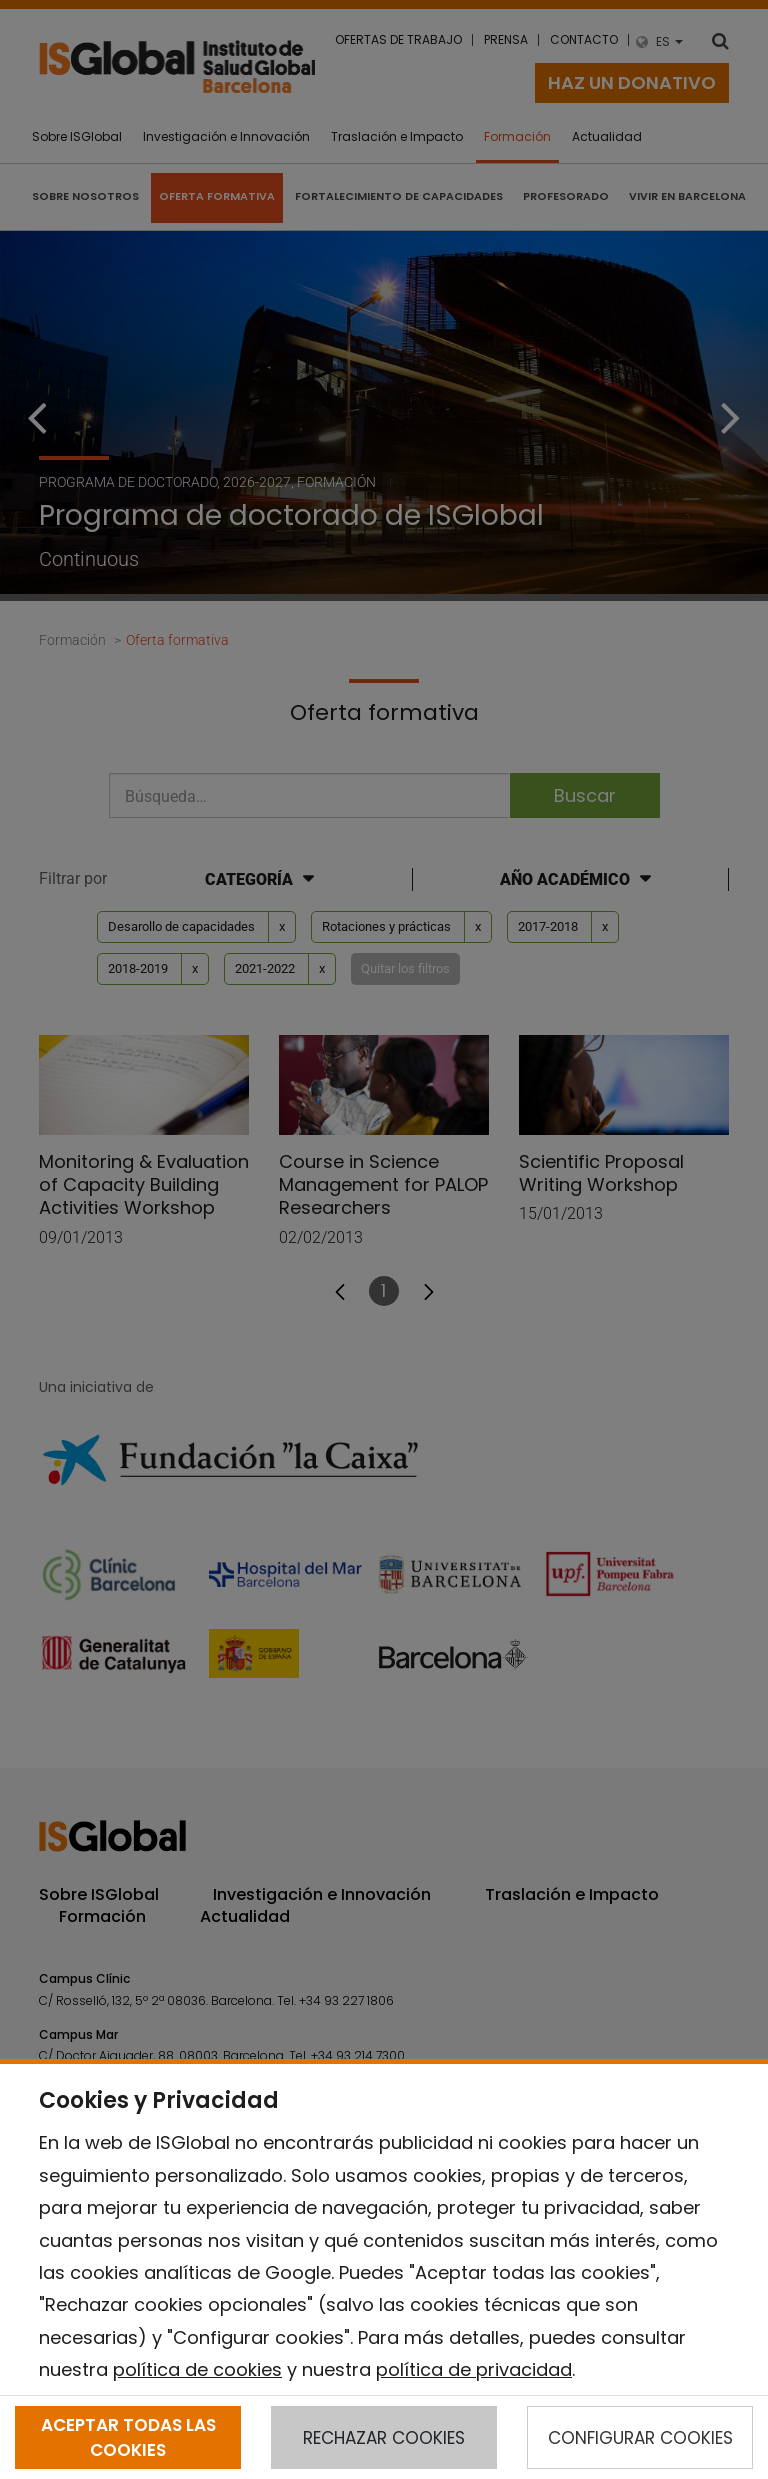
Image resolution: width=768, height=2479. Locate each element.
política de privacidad (474, 2369)
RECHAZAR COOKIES (384, 2438)
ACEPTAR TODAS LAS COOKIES (128, 2437)
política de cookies (197, 2369)
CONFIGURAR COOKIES (640, 2438)
